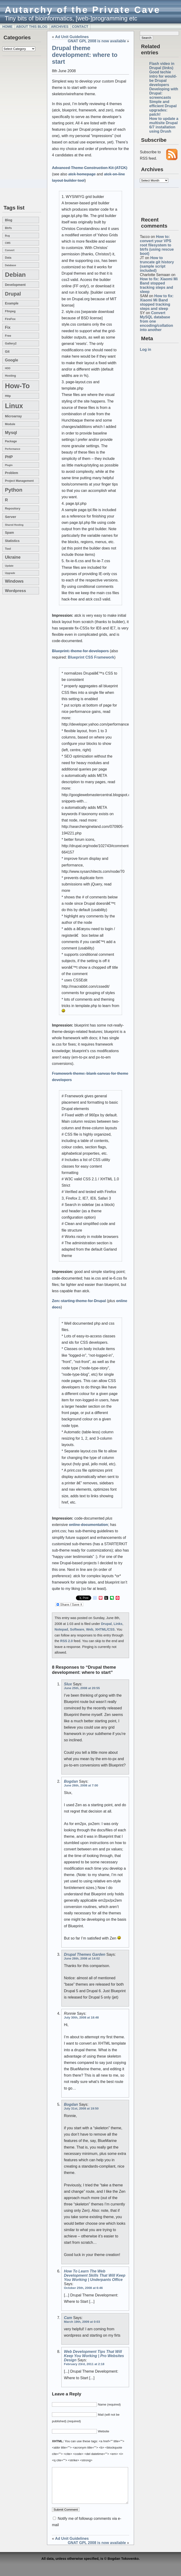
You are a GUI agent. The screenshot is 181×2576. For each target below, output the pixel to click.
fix (7, 327)
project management (19, 480)
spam (9, 532)
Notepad (61, 1629)
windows (14, 581)
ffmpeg (10, 311)
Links (118, 1624)
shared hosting (14, 524)
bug (7, 235)
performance (12, 448)
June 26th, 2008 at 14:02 (82, 1958)
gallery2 (10, 343)
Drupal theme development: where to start (85, 55)
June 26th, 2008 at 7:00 (81, 1785)
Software (77, 1629)
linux (14, 406)
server (10, 517)
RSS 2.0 (66, 1641)
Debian (15, 274)
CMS (8, 242)
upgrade (10, 573)
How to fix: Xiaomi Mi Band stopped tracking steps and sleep (159, 285)
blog (8, 220)
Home (7, 26)
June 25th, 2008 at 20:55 (82, 1688)
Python (13, 490)
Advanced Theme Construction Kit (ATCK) (89, 168)
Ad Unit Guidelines (72, 37)
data (8, 257)
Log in (145, 350)
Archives (59, 26)
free (8, 335)
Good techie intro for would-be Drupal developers (163, 78)
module (10, 424)
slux (68, 1684)
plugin (9, 465)
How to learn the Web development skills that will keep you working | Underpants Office (94, 2275)
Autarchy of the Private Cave (83, 10)
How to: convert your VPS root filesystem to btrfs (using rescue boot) (157, 245)
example (12, 303)
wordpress (15, 590)
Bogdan (71, 1781)
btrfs (8, 228)
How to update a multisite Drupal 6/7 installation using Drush (163, 125)
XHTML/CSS (104, 1629)
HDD (7, 368)
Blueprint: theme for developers (80, 651)
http (8, 396)
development (15, 285)
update (9, 565)
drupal (13, 294)
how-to (17, 386)
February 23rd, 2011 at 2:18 (84, 2364)
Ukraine (13, 557)
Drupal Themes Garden (84, 1954)
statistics (12, 541)
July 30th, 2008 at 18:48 (81, 2017)
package (11, 441)
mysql (11, 432)
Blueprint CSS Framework (91, 657)
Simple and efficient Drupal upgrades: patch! (163, 108)
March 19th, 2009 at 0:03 (82, 2321)
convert (9, 250)
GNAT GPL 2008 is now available (97, 41)
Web (89, 1629)
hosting (10, 375)
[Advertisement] (16, 130)
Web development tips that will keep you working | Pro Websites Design (94, 2356)
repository (12, 508)
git (7, 351)
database (10, 265)
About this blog (31, 26)
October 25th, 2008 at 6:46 (83, 2288)
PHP (9, 457)
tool (8, 548)
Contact (80, 26)
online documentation (88, 1525)
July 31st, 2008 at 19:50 (81, 2108)
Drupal (106, 1624)
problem (11, 473)
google (11, 360)
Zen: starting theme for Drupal (79, 1301)
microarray (13, 416)
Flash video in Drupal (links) (161, 66)
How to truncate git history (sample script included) (157, 264)
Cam (68, 2318)
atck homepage (81, 174)
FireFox (10, 319)
